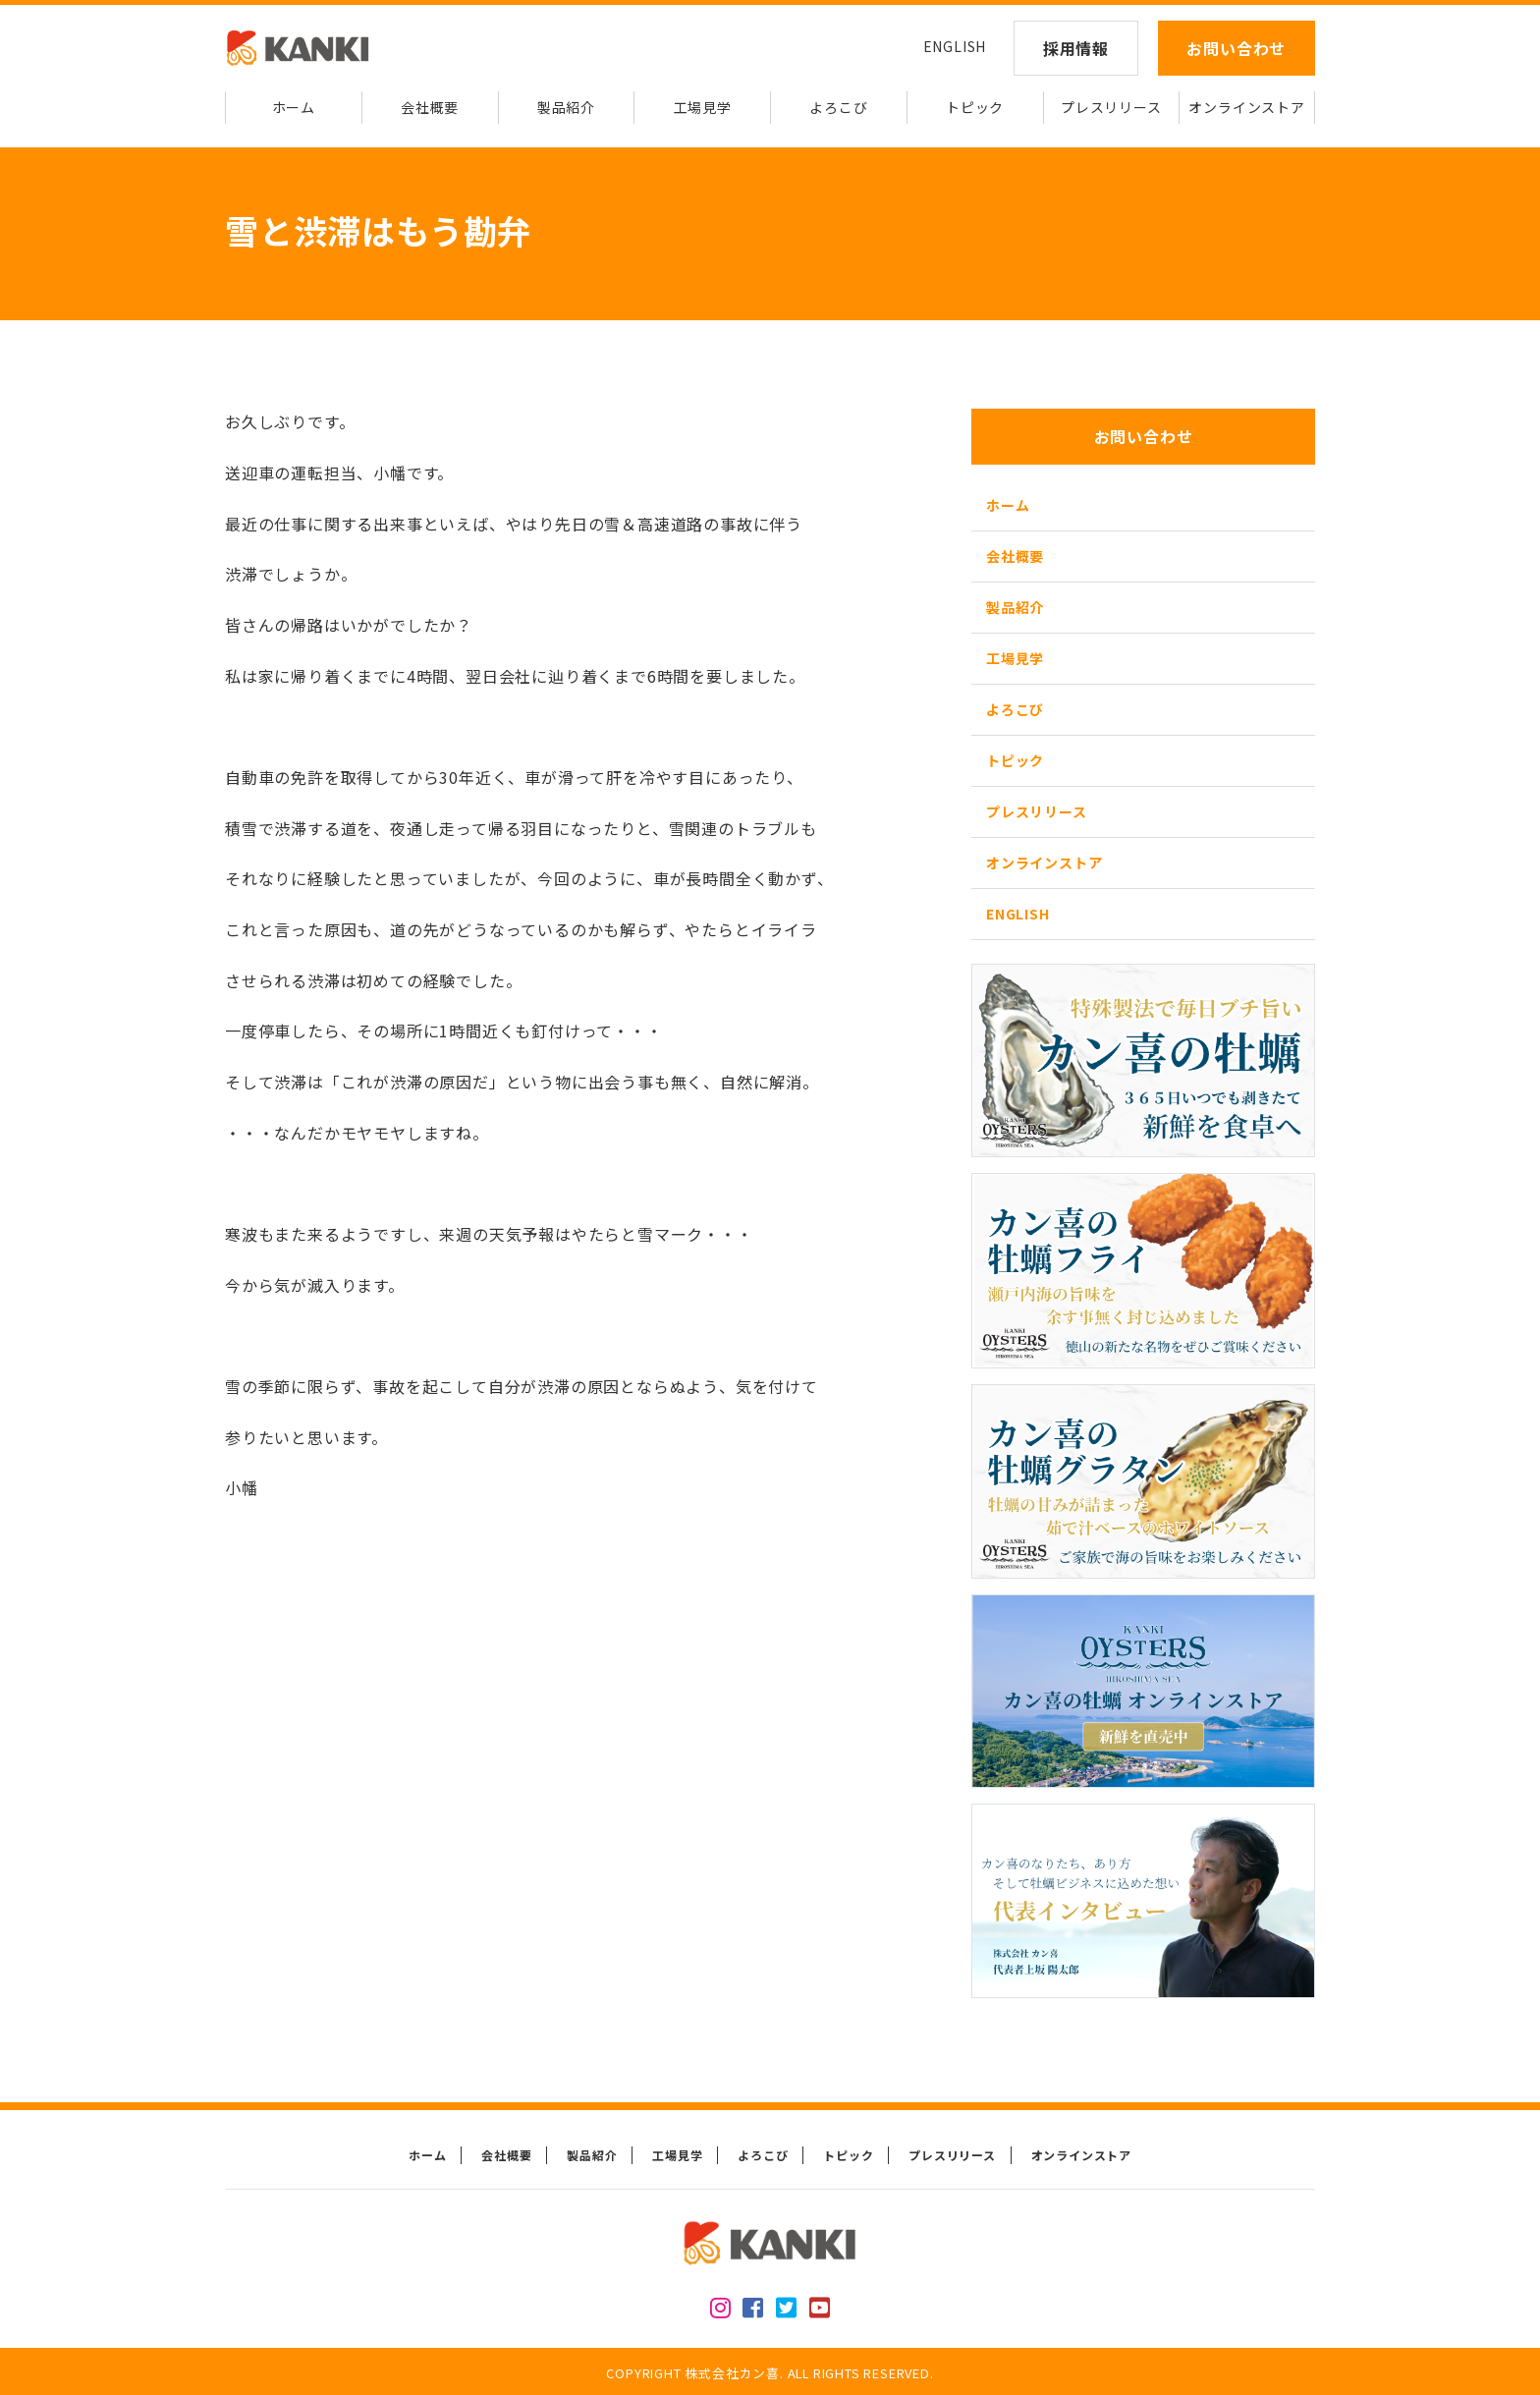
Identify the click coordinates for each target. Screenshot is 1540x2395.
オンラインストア (1246, 107)
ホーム (293, 107)
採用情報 (1076, 48)
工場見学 (703, 107)
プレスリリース (1111, 107)
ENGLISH (955, 46)
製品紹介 (566, 107)
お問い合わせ (1236, 48)
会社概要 (430, 107)
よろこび (838, 107)
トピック (975, 107)
